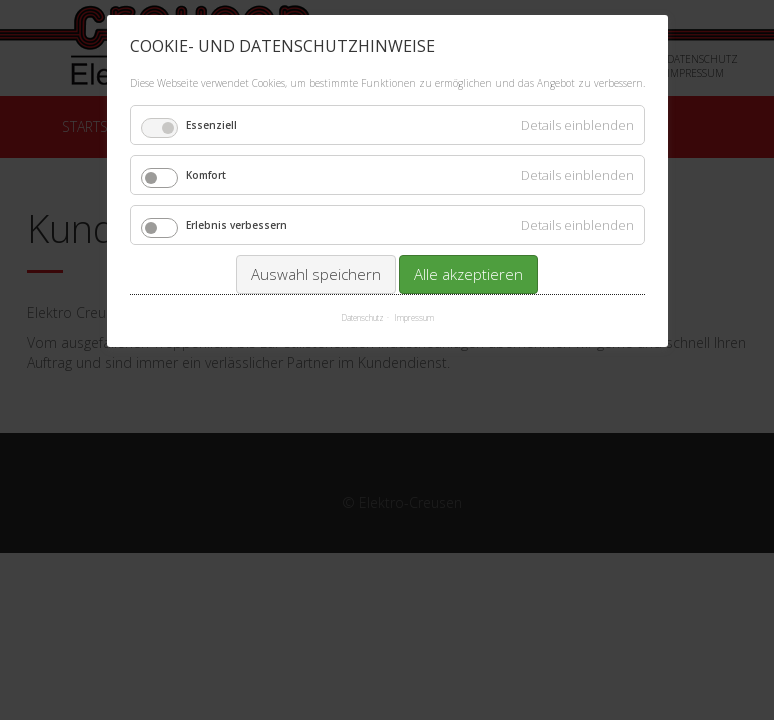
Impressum (414, 317)
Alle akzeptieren (468, 274)
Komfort (206, 175)
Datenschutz (362, 317)
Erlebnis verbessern (236, 225)
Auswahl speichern (316, 274)
